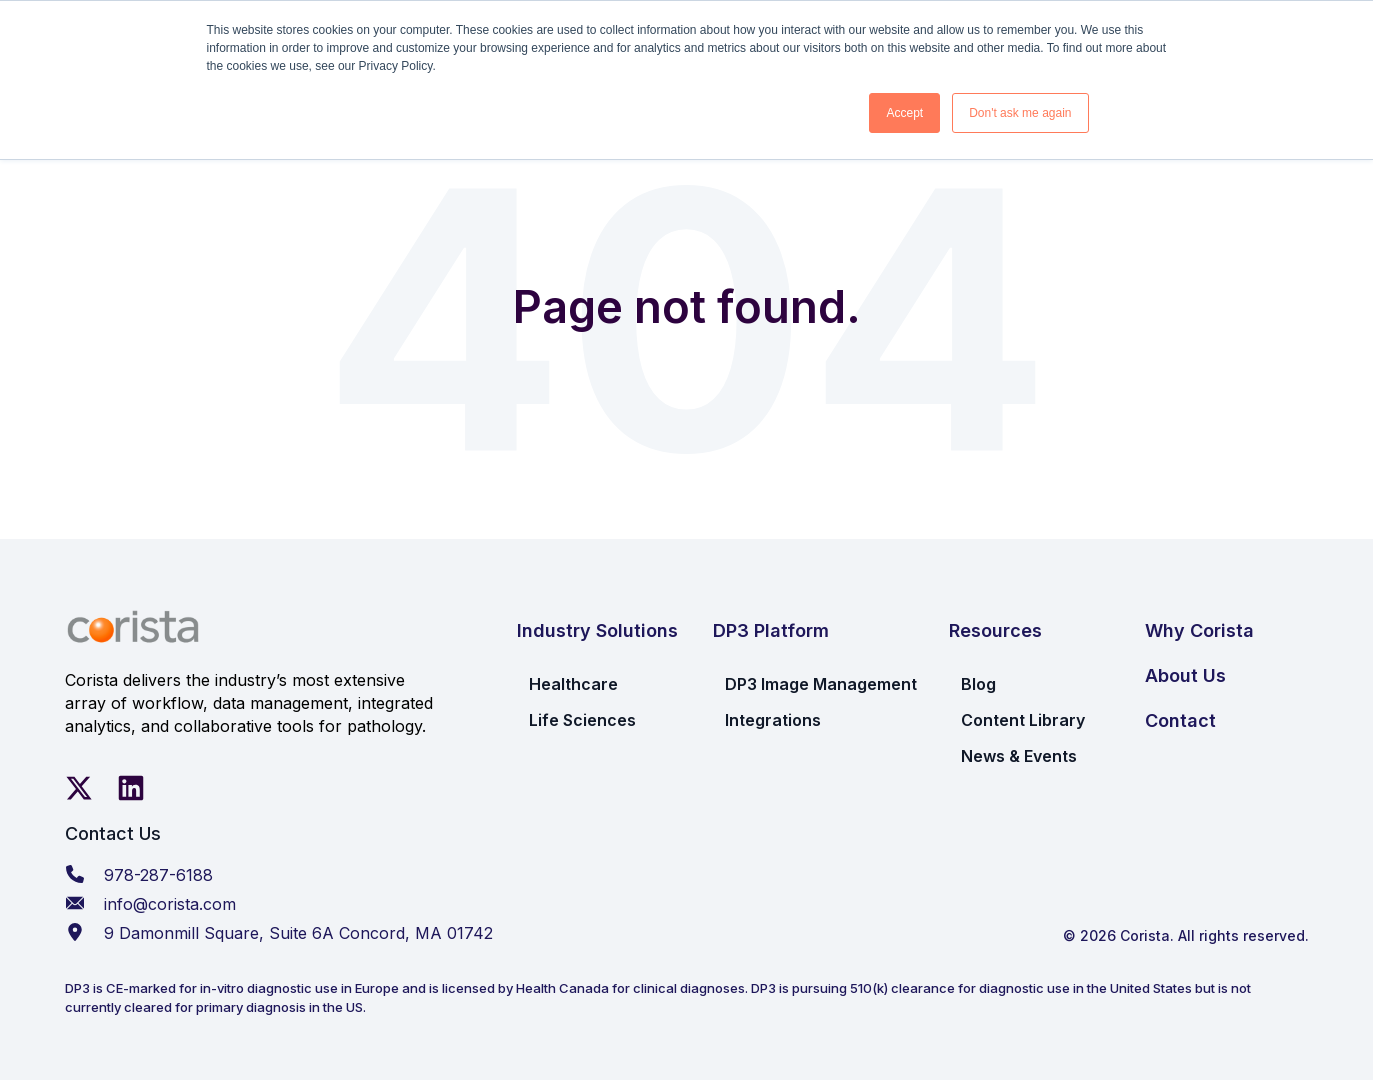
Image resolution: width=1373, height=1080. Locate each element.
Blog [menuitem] (978, 684)
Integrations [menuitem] (773, 720)
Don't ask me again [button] (1020, 113)
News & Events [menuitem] (1019, 756)
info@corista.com (170, 904)
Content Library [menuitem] (1023, 720)
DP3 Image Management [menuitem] (821, 684)
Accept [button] (904, 113)
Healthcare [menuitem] (573, 684)
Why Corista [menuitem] (1199, 630)
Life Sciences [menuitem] (582, 720)
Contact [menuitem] (1180, 720)
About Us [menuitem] (1185, 675)
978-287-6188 (158, 875)
